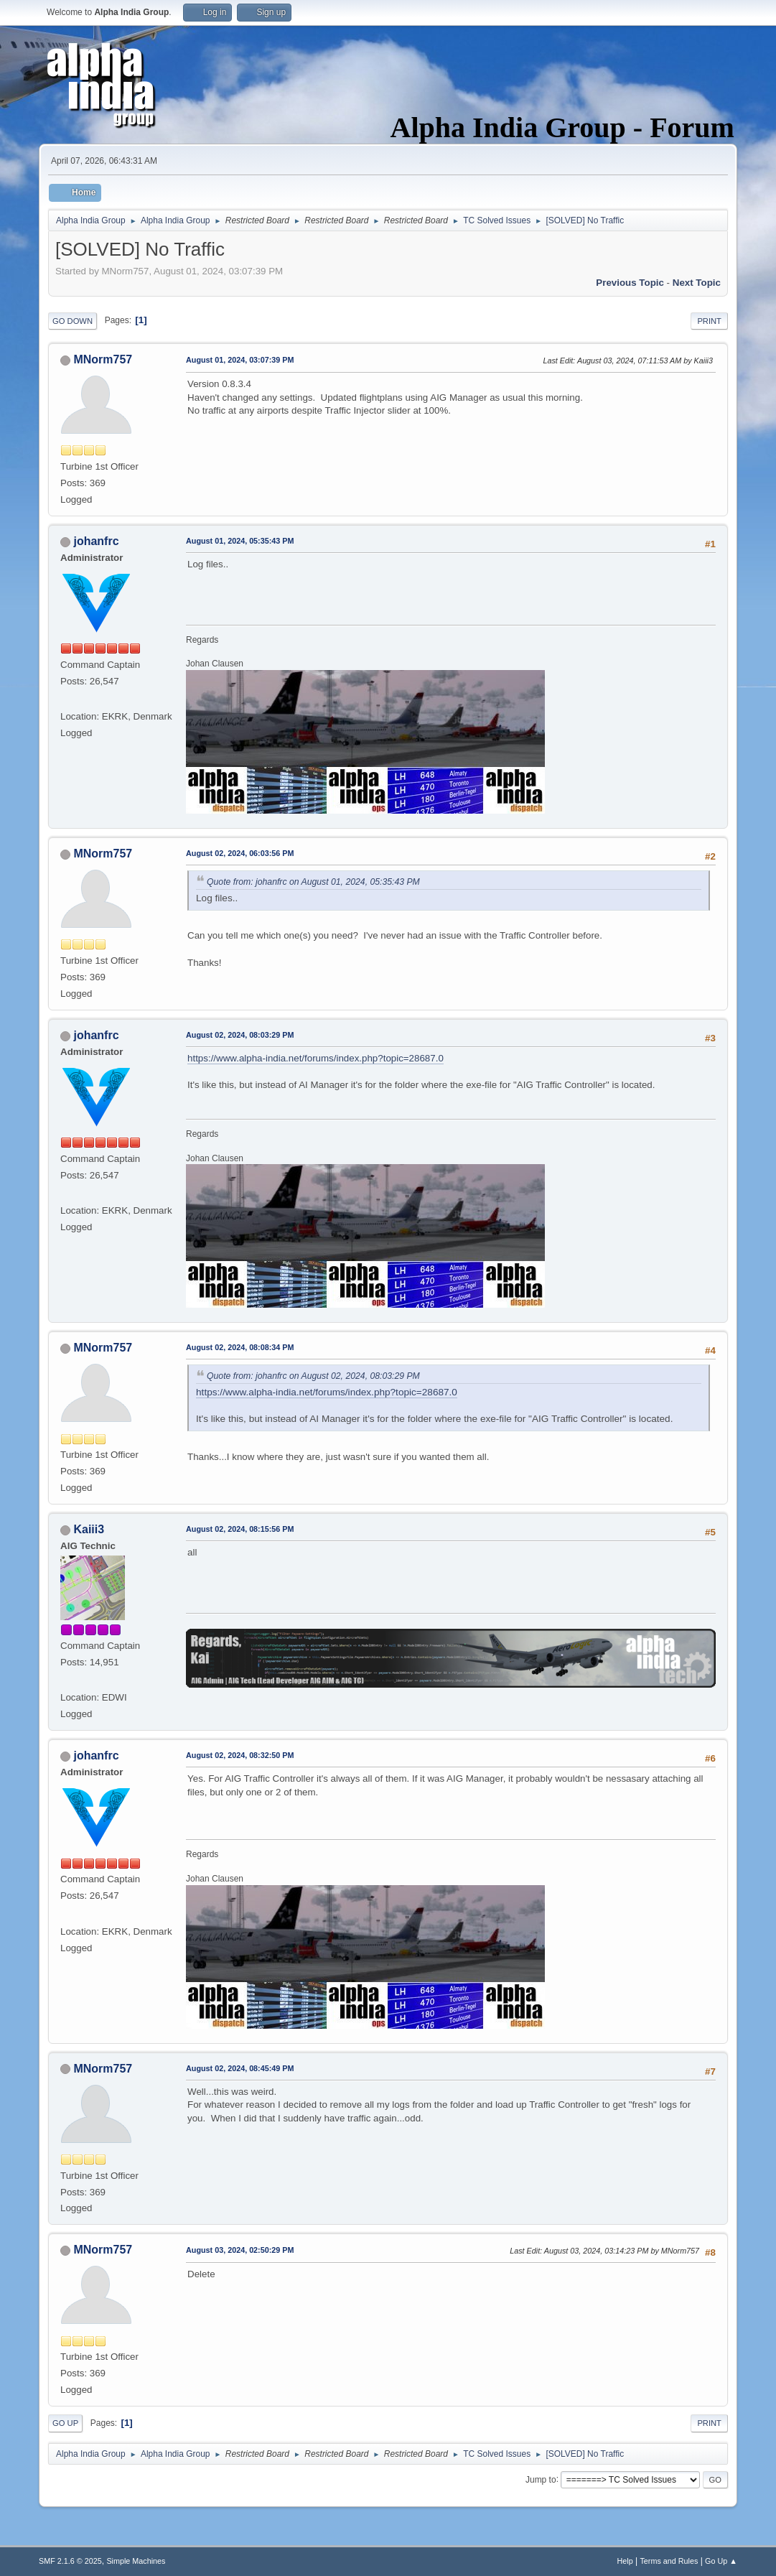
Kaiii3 (89, 1529)
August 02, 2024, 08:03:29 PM (240, 1035)
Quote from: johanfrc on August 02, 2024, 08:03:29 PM (313, 1376)
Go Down (72, 321)
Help (624, 2561)
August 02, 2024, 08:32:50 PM (240, 1755)
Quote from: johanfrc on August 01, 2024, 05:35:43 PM (313, 882)
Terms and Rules (669, 2561)
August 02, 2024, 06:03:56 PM (240, 853)
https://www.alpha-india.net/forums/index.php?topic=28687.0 (315, 1058)
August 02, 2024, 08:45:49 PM (240, 2068)
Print (709, 321)
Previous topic (630, 282)
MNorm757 (103, 359)
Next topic (697, 282)
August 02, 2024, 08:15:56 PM (240, 1529)
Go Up (65, 2423)
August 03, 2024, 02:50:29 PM (240, 2250)
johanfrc (96, 541)
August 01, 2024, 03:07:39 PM (240, 359)
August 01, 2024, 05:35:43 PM (240, 540)
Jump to (540, 2479)
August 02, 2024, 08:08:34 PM (240, 1347)
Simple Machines (135, 2561)
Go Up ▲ (721, 2561)
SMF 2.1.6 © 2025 (70, 2561)
